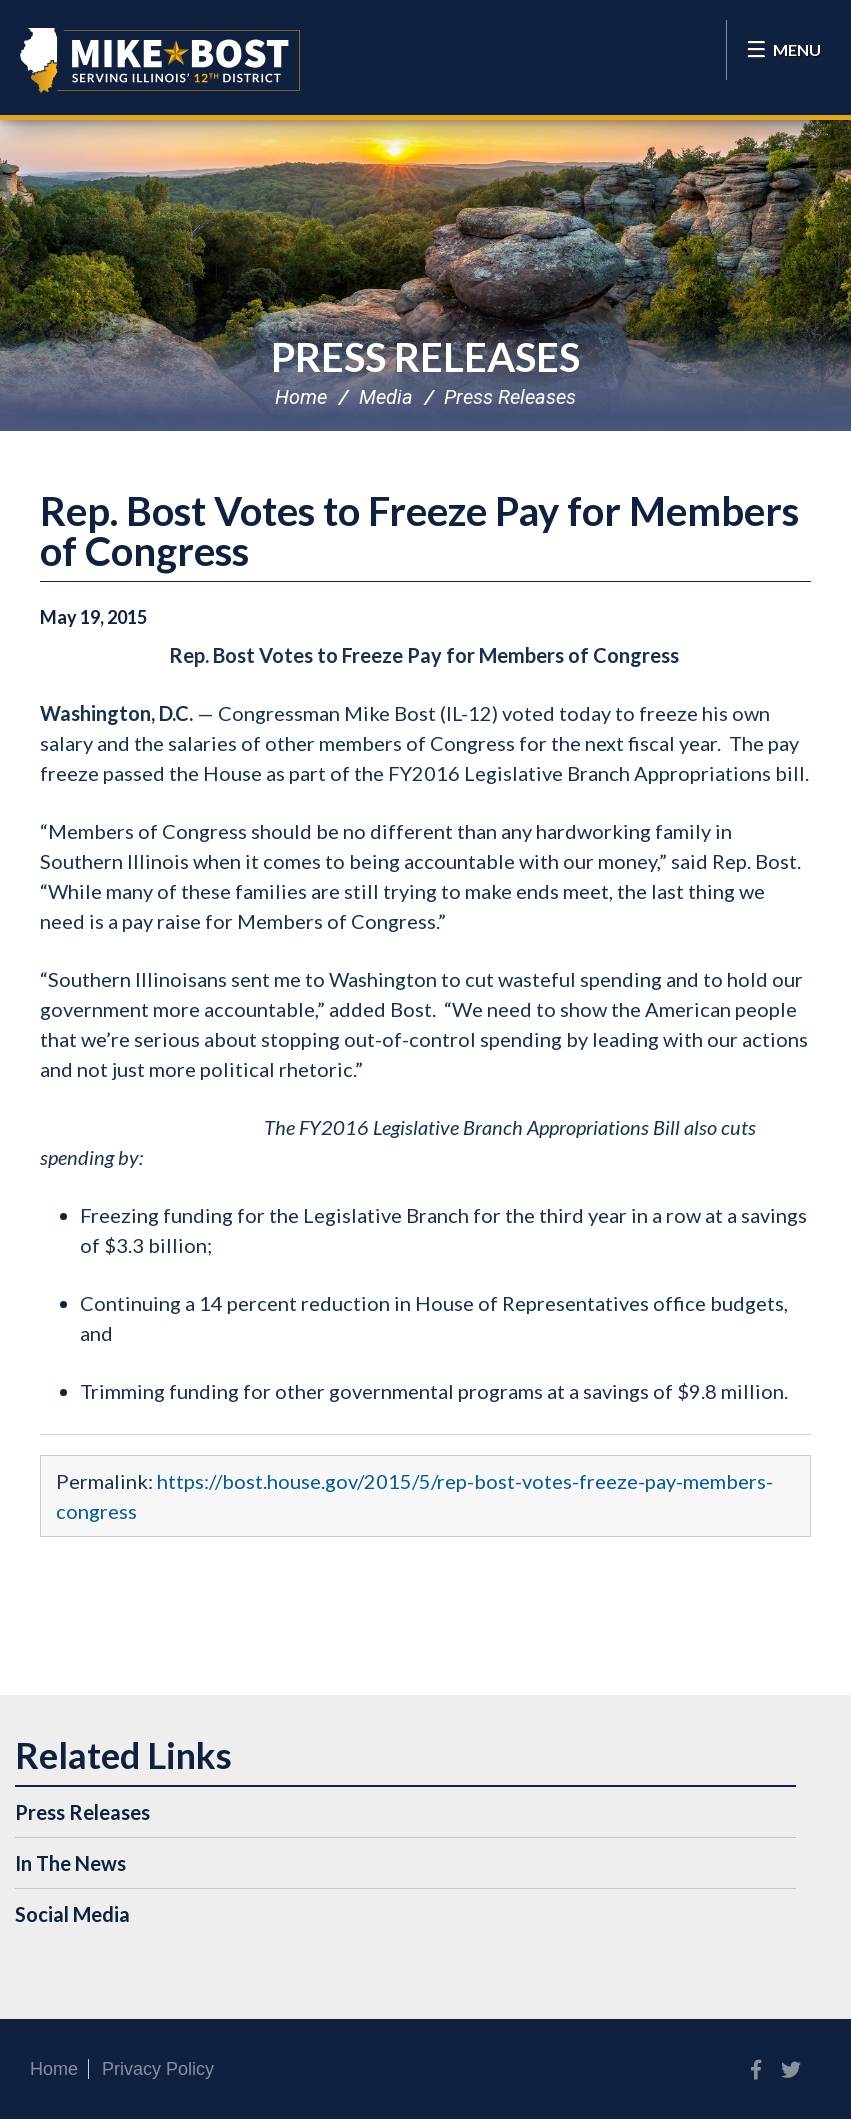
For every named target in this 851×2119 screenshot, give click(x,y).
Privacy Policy (158, 2069)
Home (301, 397)
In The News (70, 1863)
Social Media (72, 1914)
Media (386, 397)
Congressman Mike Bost (160, 60)
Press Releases (425, 357)
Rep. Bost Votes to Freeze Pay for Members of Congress (419, 531)
